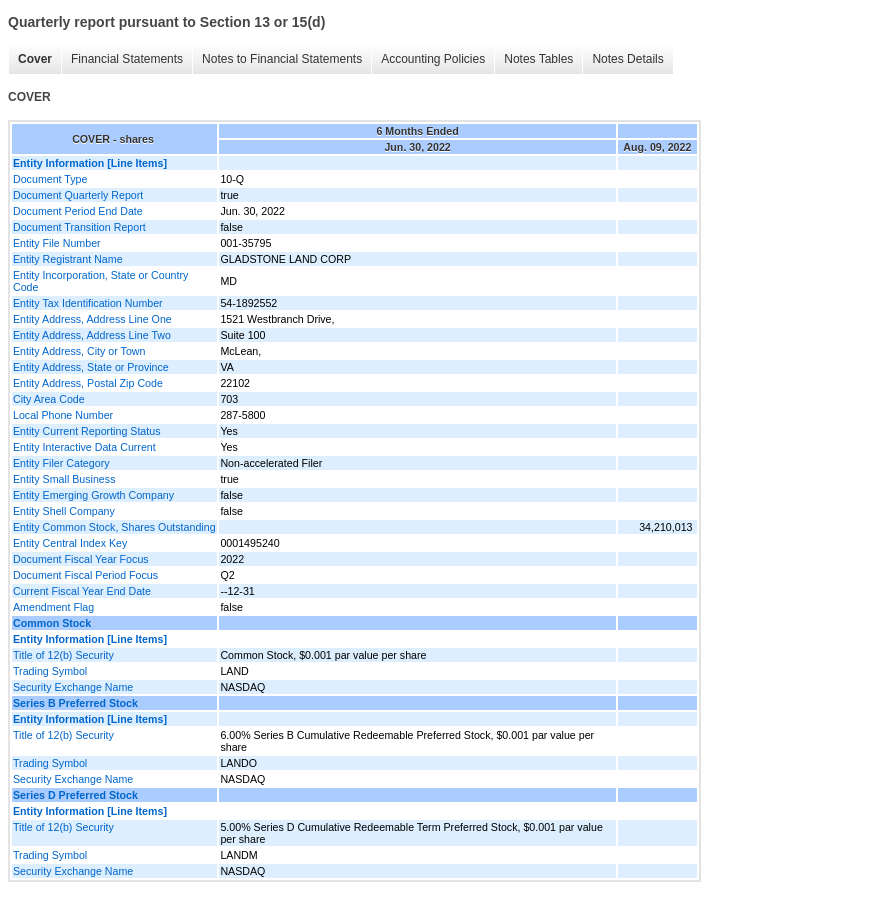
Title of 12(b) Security (63, 655)
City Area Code (49, 399)
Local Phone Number (63, 415)
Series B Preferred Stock (75, 703)
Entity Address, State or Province (91, 367)
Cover (35, 59)
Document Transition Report (79, 227)
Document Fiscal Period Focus (85, 575)
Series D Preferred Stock (75, 795)
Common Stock (52, 623)
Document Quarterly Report (78, 195)
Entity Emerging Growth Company (93, 495)
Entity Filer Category (61, 463)
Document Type (50, 179)
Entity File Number (57, 243)
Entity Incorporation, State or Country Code (100, 281)
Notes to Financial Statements (282, 59)
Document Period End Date (78, 211)
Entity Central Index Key (70, 543)
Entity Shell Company (64, 511)
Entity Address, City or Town (79, 351)
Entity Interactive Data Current (84, 447)
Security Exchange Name (73, 687)
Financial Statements (127, 59)
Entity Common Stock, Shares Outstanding (114, 527)
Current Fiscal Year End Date (82, 591)
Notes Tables (538, 59)
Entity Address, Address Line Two (92, 335)
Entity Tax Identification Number (88, 303)
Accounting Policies (433, 59)
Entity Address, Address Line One (92, 319)
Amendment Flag (53, 607)
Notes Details (627, 59)
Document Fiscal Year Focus (81, 559)
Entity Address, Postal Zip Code (88, 383)
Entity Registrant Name (68, 259)
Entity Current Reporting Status (86, 431)
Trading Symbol (50, 671)
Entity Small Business (64, 479)
